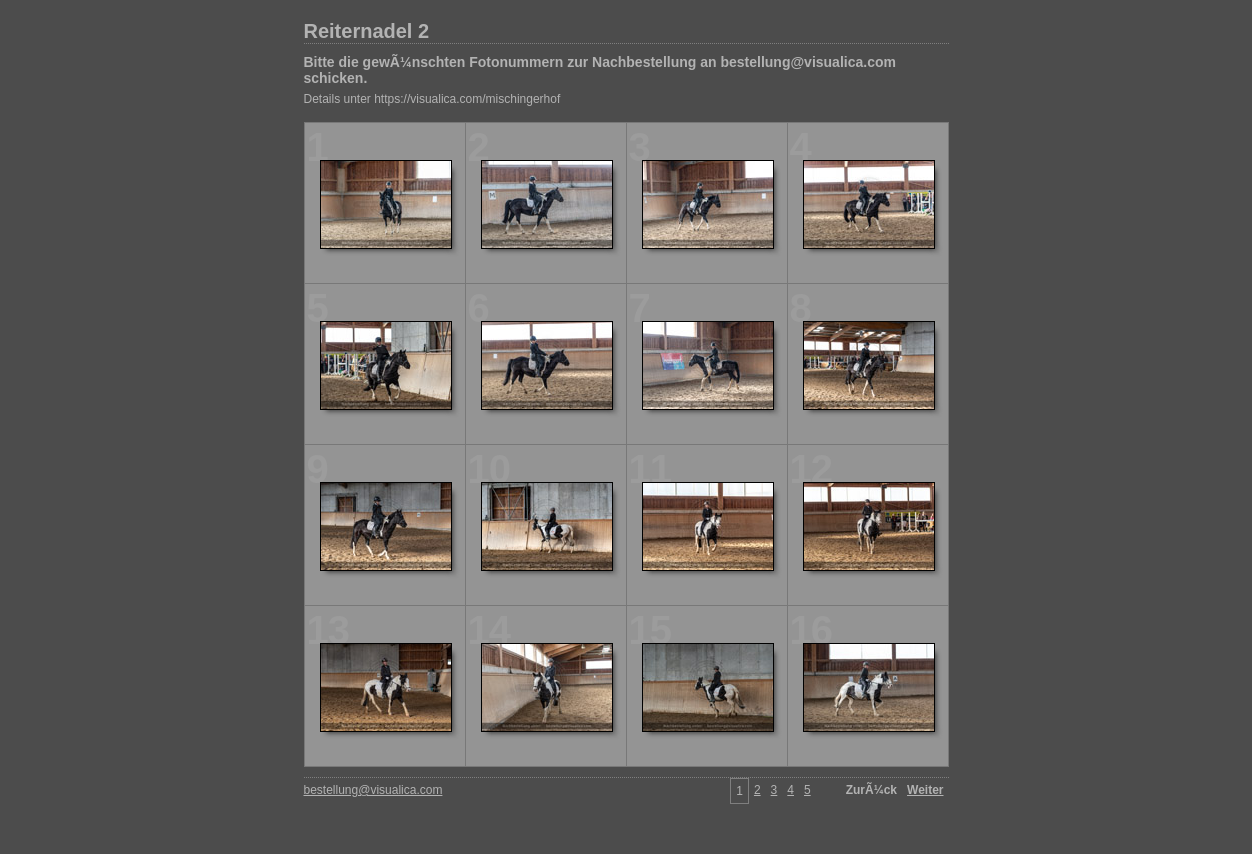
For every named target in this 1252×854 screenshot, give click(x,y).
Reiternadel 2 (367, 31)
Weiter (925, 790)
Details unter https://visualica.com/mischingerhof (432, 99)
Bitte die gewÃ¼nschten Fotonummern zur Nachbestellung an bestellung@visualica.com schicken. (600, 70)
